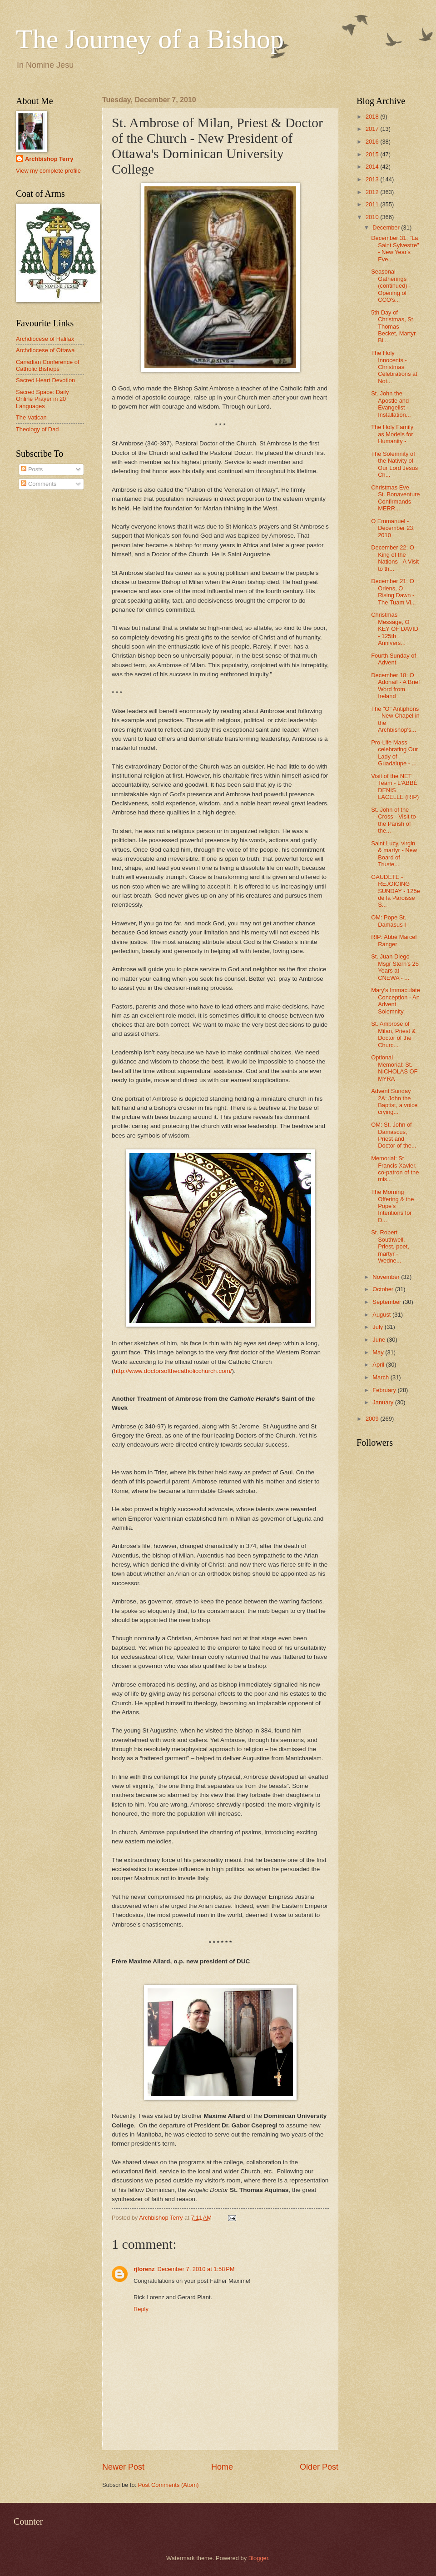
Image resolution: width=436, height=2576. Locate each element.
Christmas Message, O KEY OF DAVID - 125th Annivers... (394, 628)
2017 (373, 128)
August (382, 1314)
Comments (38, 483)
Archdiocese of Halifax (45, 338)
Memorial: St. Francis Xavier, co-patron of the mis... (395, 1169)
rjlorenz (144, 2269)
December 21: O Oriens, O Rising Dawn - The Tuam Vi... (393, 591)
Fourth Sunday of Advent (393, 659)
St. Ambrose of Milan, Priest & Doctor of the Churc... (393, 1034)
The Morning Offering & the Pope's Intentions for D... (392, 1205)
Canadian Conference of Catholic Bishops (47, 365)
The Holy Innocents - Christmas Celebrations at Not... (394, 366)
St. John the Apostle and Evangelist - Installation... (391, 404)
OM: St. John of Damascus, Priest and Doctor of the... (393, 1135)
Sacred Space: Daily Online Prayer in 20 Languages (42, 399)
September (387, 1301)
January (383, 1402)
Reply (141, 2309)
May (378, 1352)
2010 (373, 217)
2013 (373, 179)
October (383, 1289)
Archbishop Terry (49, 158)
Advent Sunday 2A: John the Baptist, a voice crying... (394, 1101)
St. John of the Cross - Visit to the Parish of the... (393, 820)
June (379, 1339)
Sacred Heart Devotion (45, 380)
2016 (373, 141)
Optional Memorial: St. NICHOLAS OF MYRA (394, 1068)
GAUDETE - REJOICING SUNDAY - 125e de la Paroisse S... (395, 891)
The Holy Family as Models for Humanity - (392, 434)
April (379, 1364)
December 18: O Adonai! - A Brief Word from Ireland (395, 685)
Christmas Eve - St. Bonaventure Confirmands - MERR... (395, 498)
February (384, 1390)
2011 (373, 204)
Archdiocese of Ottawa (45, 350)
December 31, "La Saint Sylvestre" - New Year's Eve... (395, 248)
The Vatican (31, 417)
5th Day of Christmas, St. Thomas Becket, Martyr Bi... (393, 326)
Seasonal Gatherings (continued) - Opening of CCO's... (391, 285)
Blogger (258, 2558)
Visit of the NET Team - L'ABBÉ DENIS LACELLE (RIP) (395, 786)
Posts (32, 469)
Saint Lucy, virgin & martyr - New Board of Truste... (394, 854)
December (386, 227)
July (378, 1326)
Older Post (319, 2466)
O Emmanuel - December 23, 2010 (393, 528)
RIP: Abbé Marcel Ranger (393, 940)
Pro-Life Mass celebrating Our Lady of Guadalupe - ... (394, 753)
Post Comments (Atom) (168, 2484)
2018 (373, 116)
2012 (373, 192)
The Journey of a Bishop (150, 39)
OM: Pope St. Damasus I (388, 921)
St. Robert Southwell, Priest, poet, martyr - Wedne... (390, 1246)
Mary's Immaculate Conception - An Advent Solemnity (395, 1000)
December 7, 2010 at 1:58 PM (196, 2269)
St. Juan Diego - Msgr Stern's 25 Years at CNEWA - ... (395, 967)
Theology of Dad (37, 429)
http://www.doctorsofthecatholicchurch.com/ (173, 1371)
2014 (373, 166)
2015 (373, 154)
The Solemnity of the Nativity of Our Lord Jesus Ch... (394, 464)
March (381, 1377)
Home (222, 2466)
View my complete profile (48, 170)
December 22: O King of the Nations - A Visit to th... (395, 558)
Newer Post (123, 2466)
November (386, 1276)
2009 (373, 1418)
